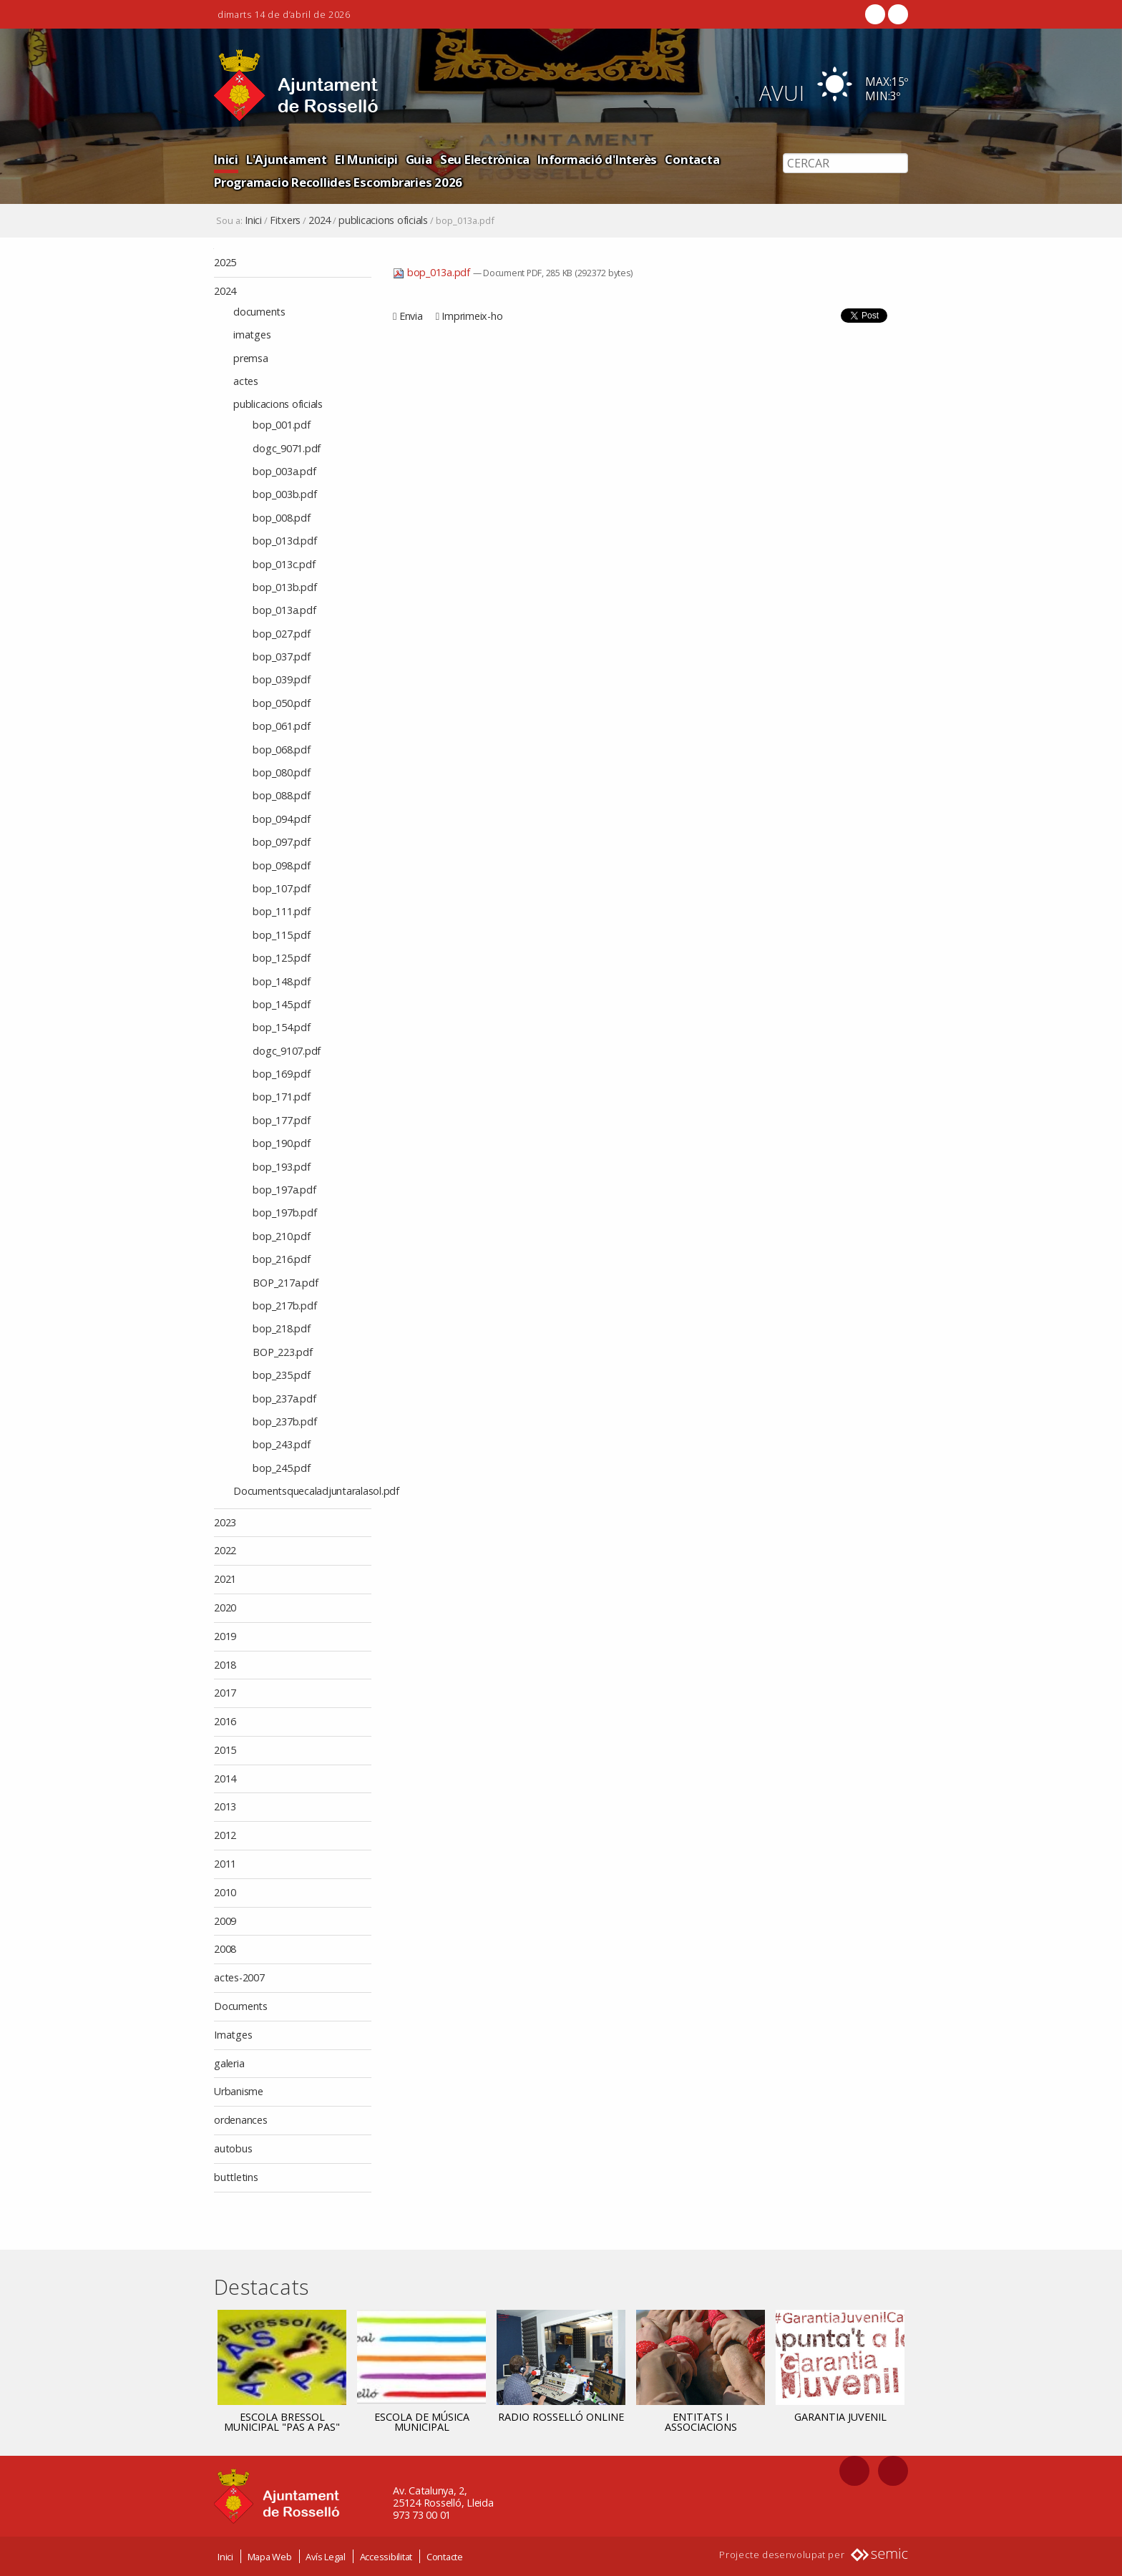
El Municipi (366, 159)
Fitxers (285, 220)
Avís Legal (326, 2556)
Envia (411, 316)
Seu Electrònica (485, 159)
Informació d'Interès (597, 159)
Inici (226, 159)
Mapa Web (270, 2556)
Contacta (692, 159)
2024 (319, 220)
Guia (419, 159)
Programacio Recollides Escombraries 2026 (338, 182)
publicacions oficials (383, 220)
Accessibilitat (386, 2556)
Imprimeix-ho (472, 316)
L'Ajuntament (286, 159)
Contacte (444, 2556)
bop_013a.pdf (433, 272)
